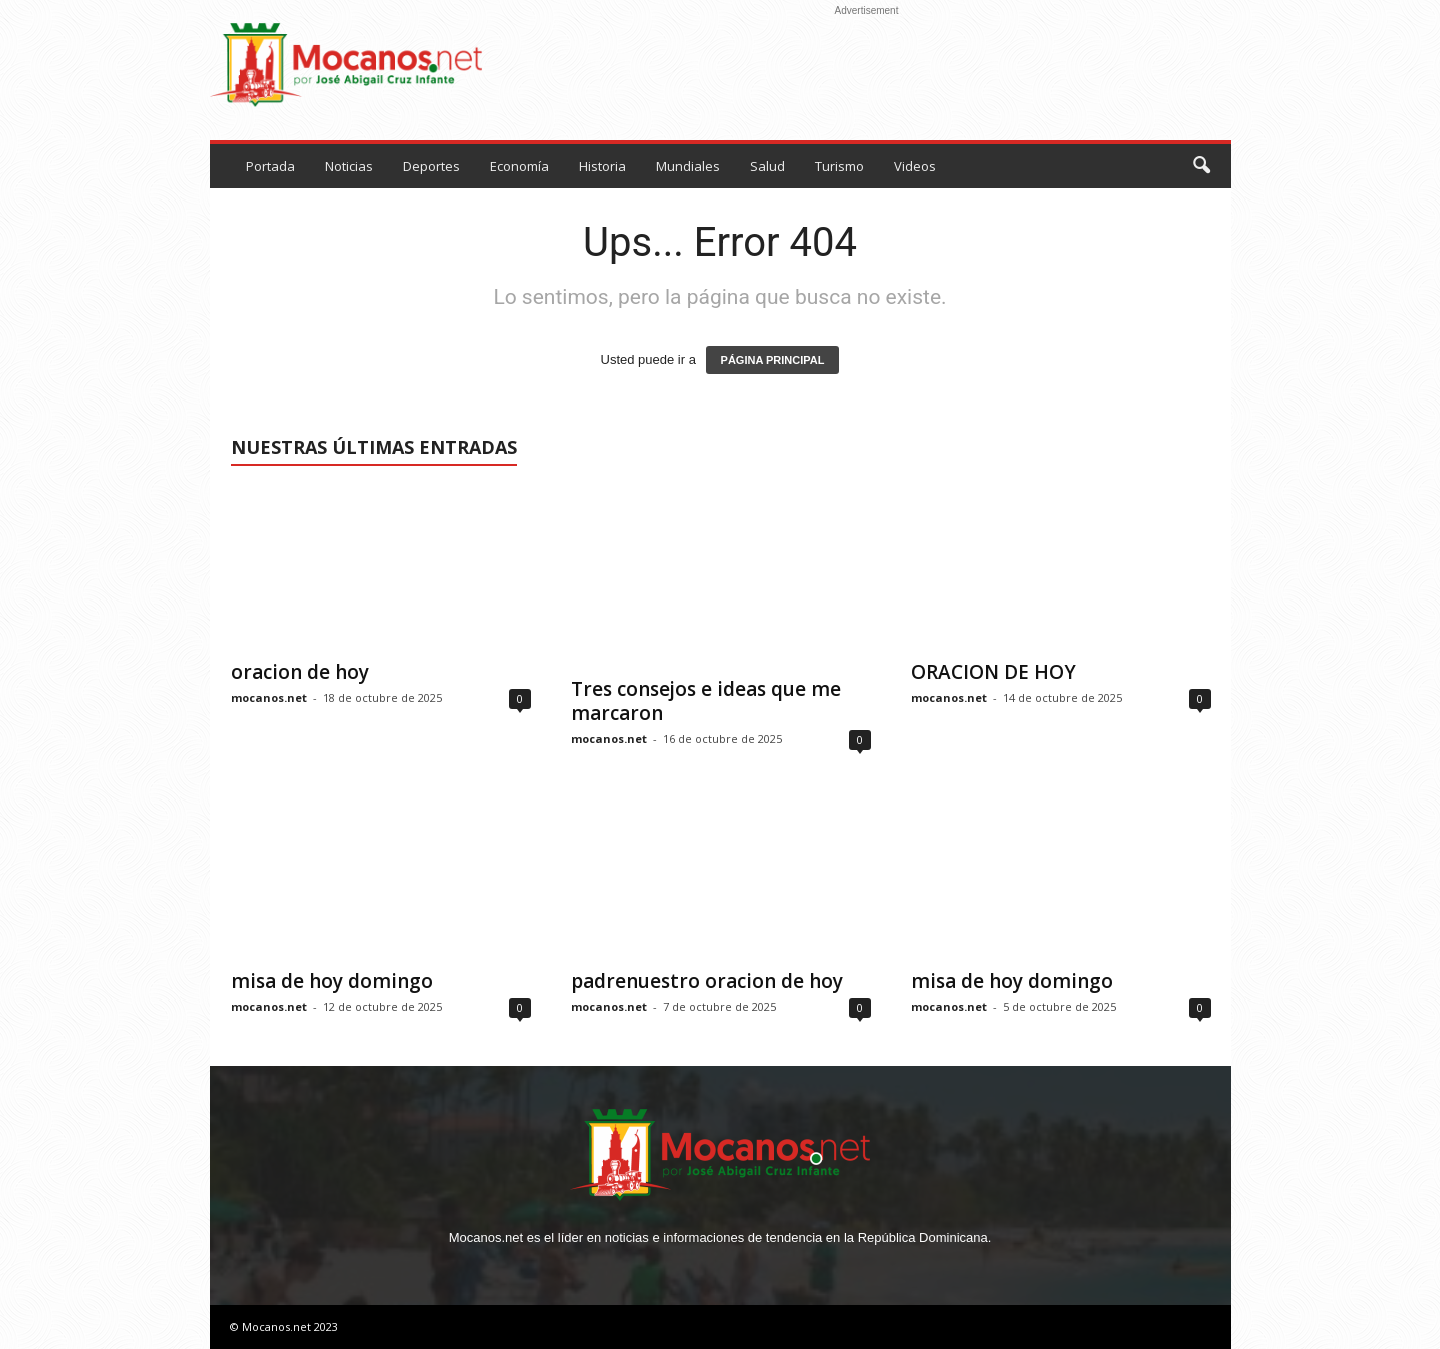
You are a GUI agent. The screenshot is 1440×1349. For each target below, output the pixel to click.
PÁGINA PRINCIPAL (773, 360)
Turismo (839, 166)
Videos (915, 166)
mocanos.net (269, 697)
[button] (1201, 166)
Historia (602, 166)
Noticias (349, 166)
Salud (767, 166)
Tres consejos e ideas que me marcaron (706, 701)
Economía (519, 166)
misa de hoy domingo (332, 981)
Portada (270, 166)
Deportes (431, 166)
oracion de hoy (300, 672)
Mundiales (688, 166)
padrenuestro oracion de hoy (707, 981)
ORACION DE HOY (993, 672)
